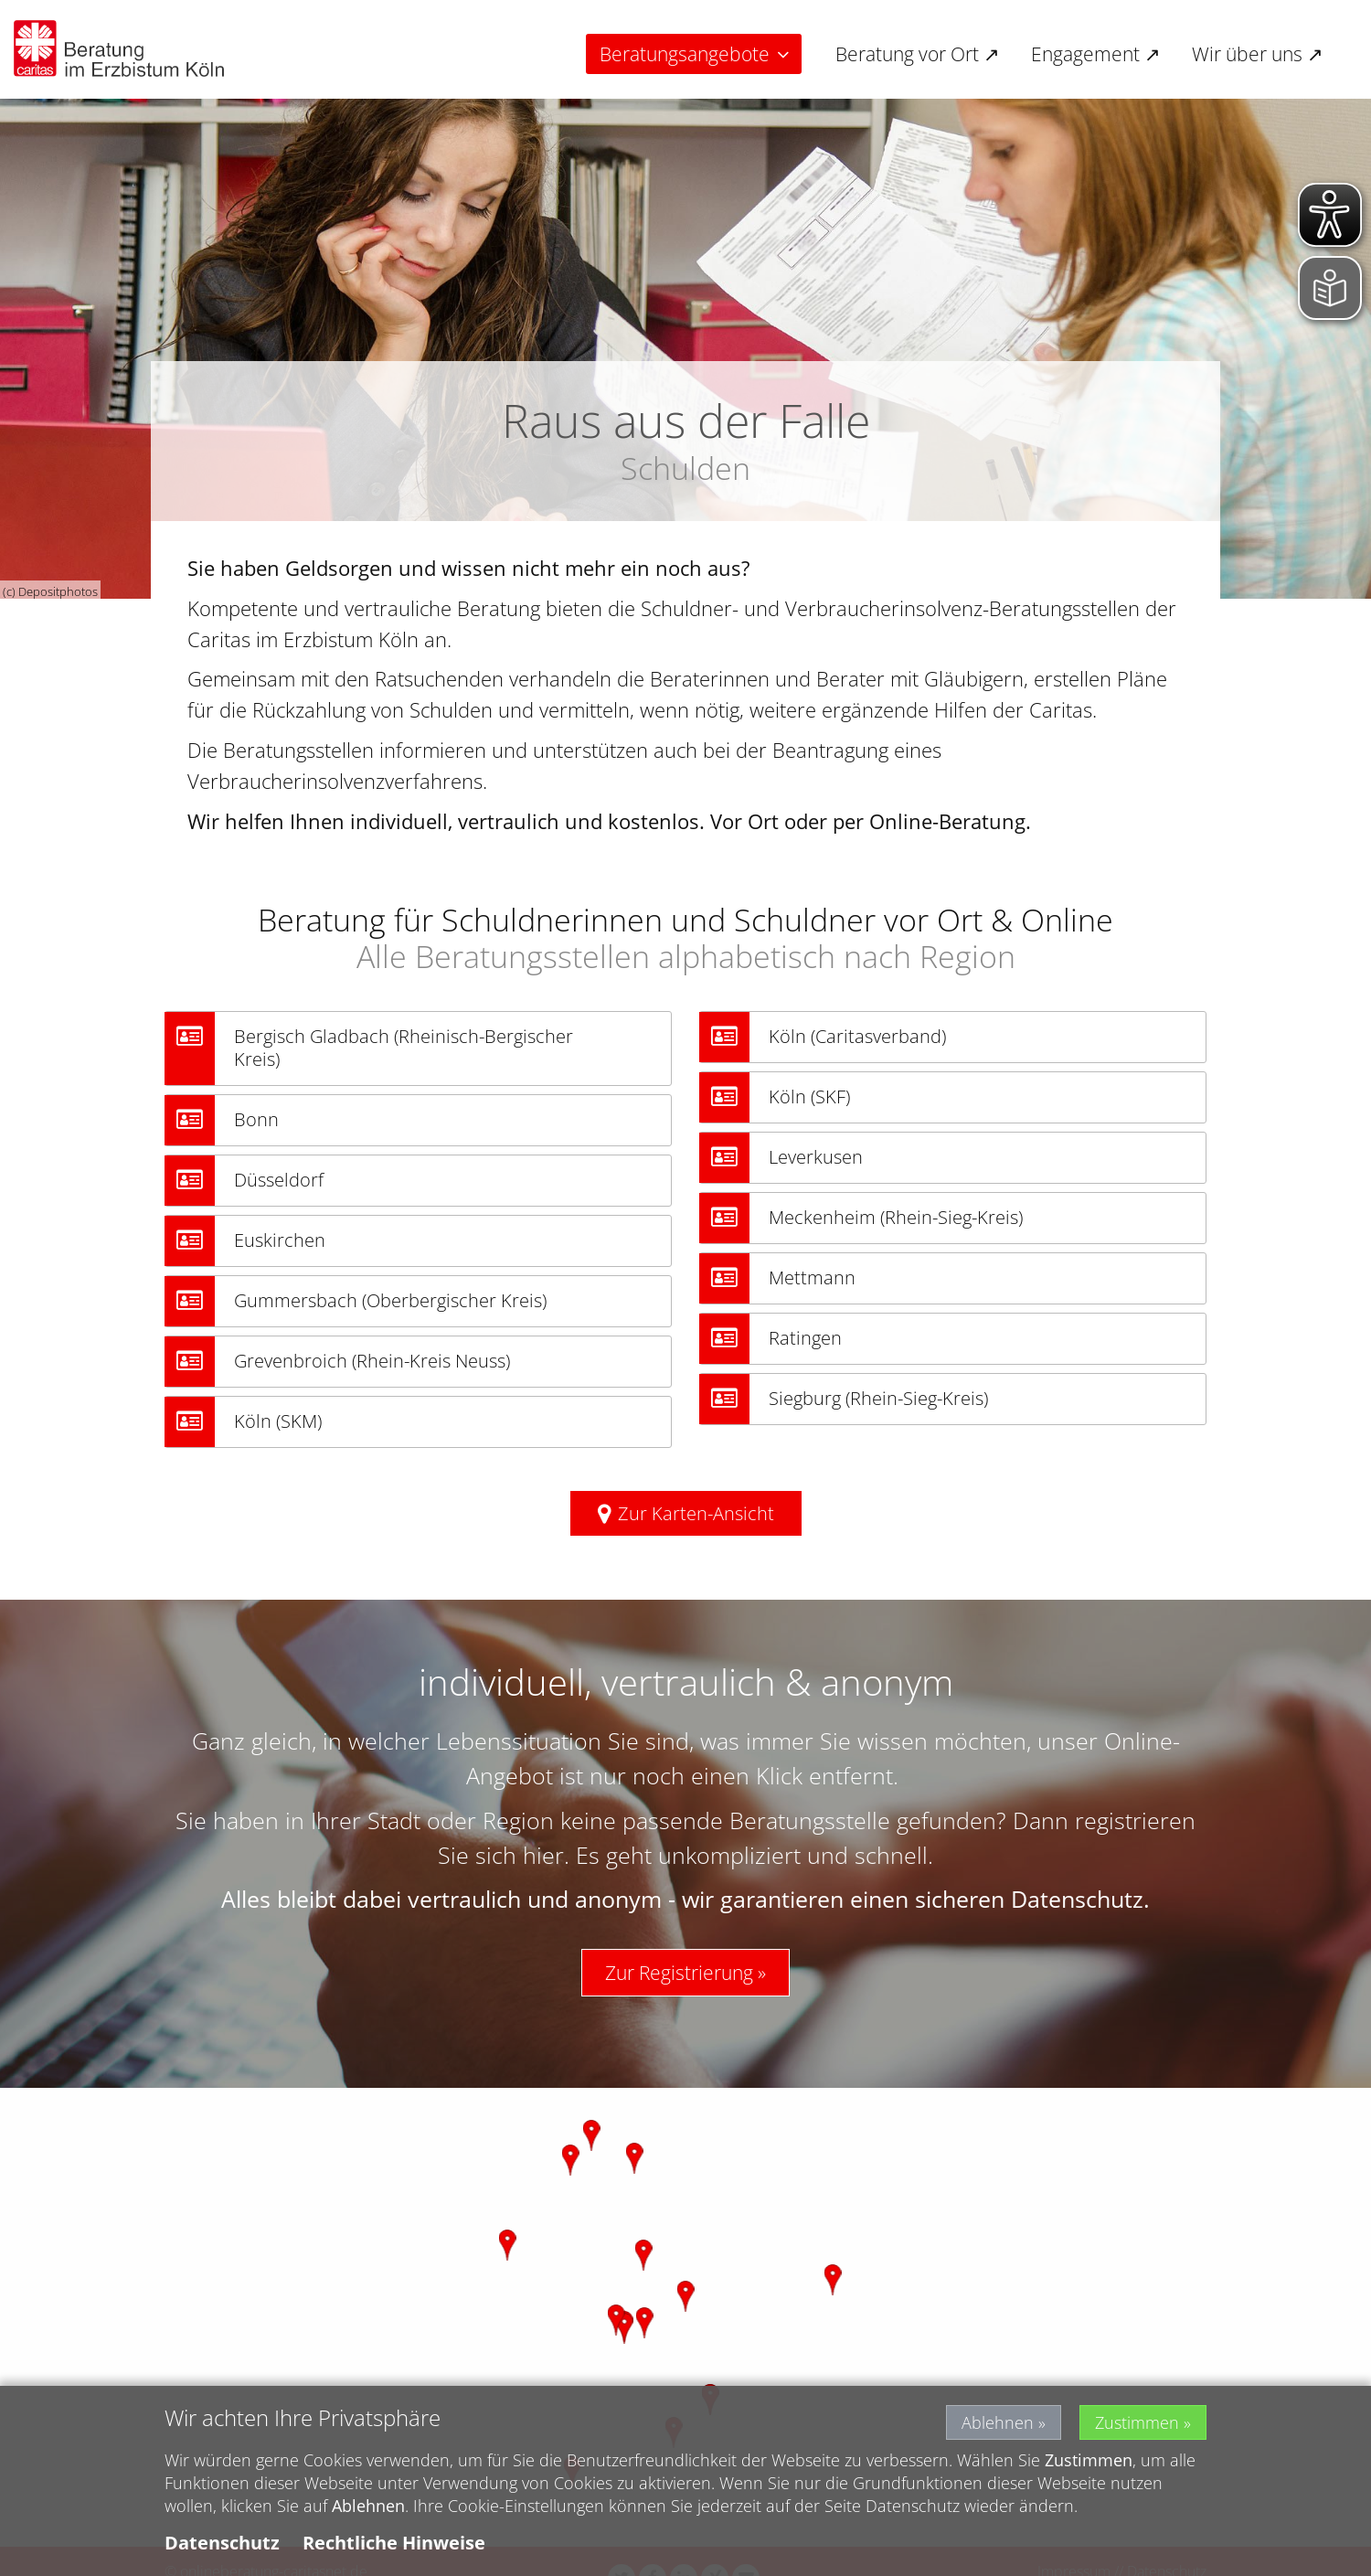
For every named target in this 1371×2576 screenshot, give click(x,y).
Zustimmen (1137, 2422)
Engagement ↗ (1096, 54)
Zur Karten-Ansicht (696, 1513)
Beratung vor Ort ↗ (917, 54)
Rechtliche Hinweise (394, 2542)
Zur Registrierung (679, 1972)
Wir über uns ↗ (1257, 54)
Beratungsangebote (685, 54)
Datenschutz (222, 2542)
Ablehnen (998, 2422)
